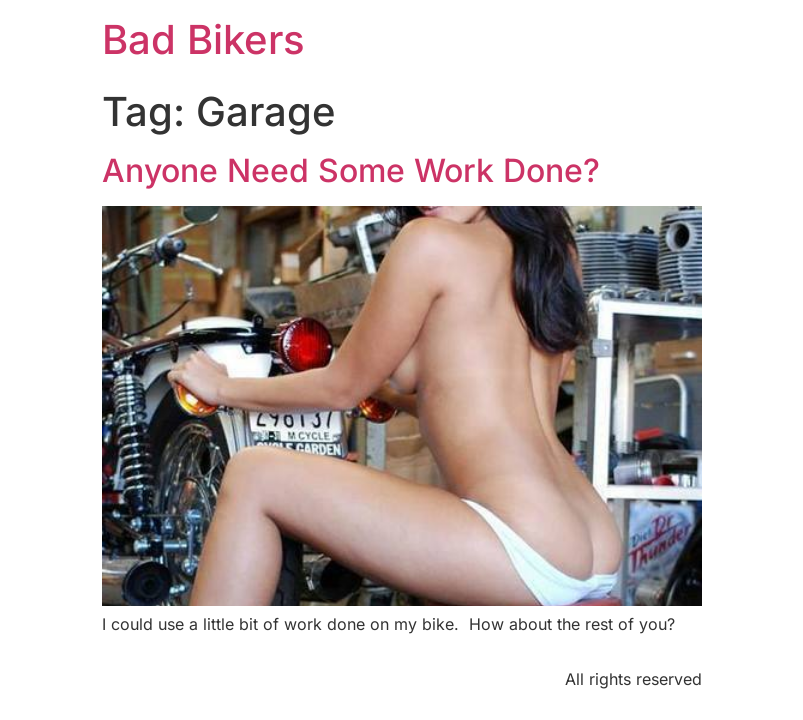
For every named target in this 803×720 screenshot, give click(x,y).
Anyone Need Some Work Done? (351, 170)
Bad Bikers (203, 39)
